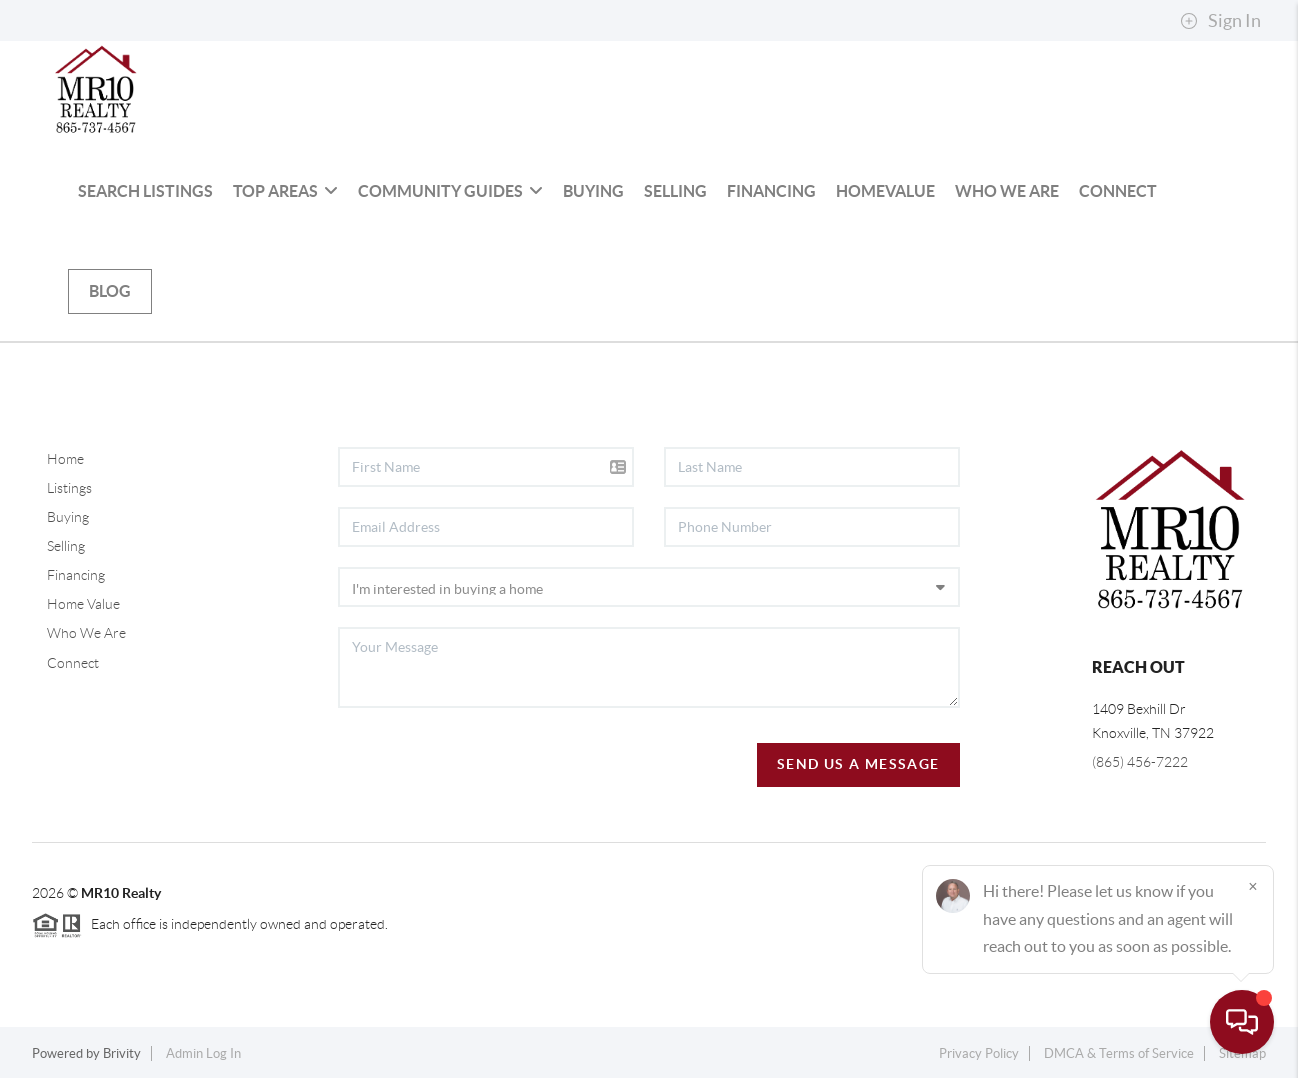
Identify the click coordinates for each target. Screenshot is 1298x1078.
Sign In (1220, 21)
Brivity (122, 1053)
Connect (1118, 191)
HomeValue (885, 191)
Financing (771, 191)
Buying (593, 191)
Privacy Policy (979, 1053)
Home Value (83, 604)
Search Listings (145, 191)
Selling (675, 191)
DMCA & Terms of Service (1119, 1053)
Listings (69, 488)
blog (110, 291)
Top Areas (285, 191)
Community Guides (450, 191)
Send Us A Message (858, 764)
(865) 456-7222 (1140, 762)
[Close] (1253, 886)
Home (65, 459)
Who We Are (1007, 191)
